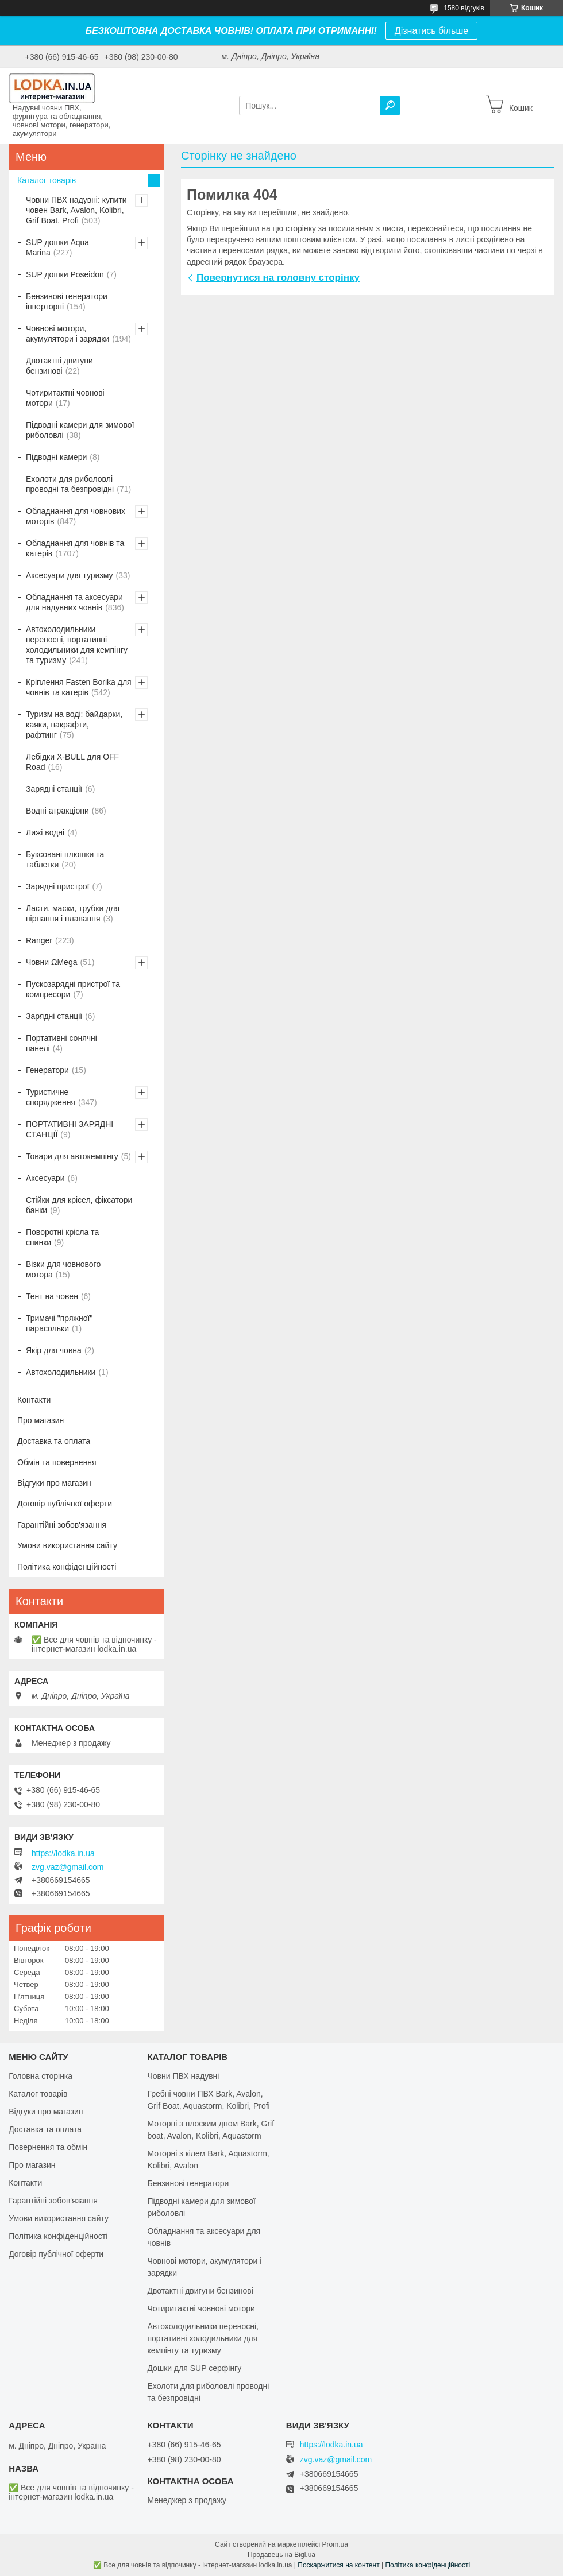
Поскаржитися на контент (338, 2565)
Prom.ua (335, 2544)
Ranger (39, 940)
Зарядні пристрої (57, 886)
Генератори (47, 1070)
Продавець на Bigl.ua (281, 2555)
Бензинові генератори (188, 2183)
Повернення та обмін (48, 2147)
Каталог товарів (46, 180)
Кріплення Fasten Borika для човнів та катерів (79, 687)
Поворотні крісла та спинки (62, 1237)
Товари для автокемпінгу (72, 1156)
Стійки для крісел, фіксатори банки (79, 1205)
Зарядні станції (54, 788)
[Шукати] (390, 105)
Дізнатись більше (431, 31)
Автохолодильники (60, 1372)
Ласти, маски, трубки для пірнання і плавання (72, 913)
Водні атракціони (57, 810)
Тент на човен (52, 1296)
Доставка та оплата (53, 1441)
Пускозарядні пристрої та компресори (73, 989)
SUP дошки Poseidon (65, 274)
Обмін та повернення (57, 1462)
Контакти (34, 1399)
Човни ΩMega (51, 962)
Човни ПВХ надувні (183, 2076)
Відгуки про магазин (54, 1483)
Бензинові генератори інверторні (66, 301)
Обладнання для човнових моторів (75, 516)
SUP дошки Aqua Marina (57, 247)
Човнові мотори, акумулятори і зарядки (67, 333)
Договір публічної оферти (64, 1503)
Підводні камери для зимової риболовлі (80, 430)
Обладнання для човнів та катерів (75, 548)
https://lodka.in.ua (63, 1853)
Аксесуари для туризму (69, 575)
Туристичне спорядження (50, 1097)
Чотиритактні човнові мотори (65, 398)
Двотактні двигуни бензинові (59, 365)
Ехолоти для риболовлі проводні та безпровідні (70, 484)
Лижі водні (45, 832)
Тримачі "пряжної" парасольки (59, 1323)
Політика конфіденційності (66, 1566)
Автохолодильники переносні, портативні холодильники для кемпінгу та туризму (77, 645)
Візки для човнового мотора (63, 1269)
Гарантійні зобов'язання (61, 1524)
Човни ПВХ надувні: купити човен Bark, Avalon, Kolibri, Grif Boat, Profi (76, 210)
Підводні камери (56, 457)
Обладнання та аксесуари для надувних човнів (74, 602)
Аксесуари (45, 1178)
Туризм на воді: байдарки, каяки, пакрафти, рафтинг (74, 724)
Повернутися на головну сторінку (278, 277)
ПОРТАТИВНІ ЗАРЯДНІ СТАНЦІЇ (69, 1129)
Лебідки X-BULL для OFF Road (72, 762)
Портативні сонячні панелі (61, 1043)
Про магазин (40, 1420)
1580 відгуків (464, 8)
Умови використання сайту (67, 1545)
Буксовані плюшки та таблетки (65, 859)
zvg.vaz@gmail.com (67, 1867)
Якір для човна (54, 1350)
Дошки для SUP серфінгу (194, 2368)
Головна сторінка (40, 2076)
